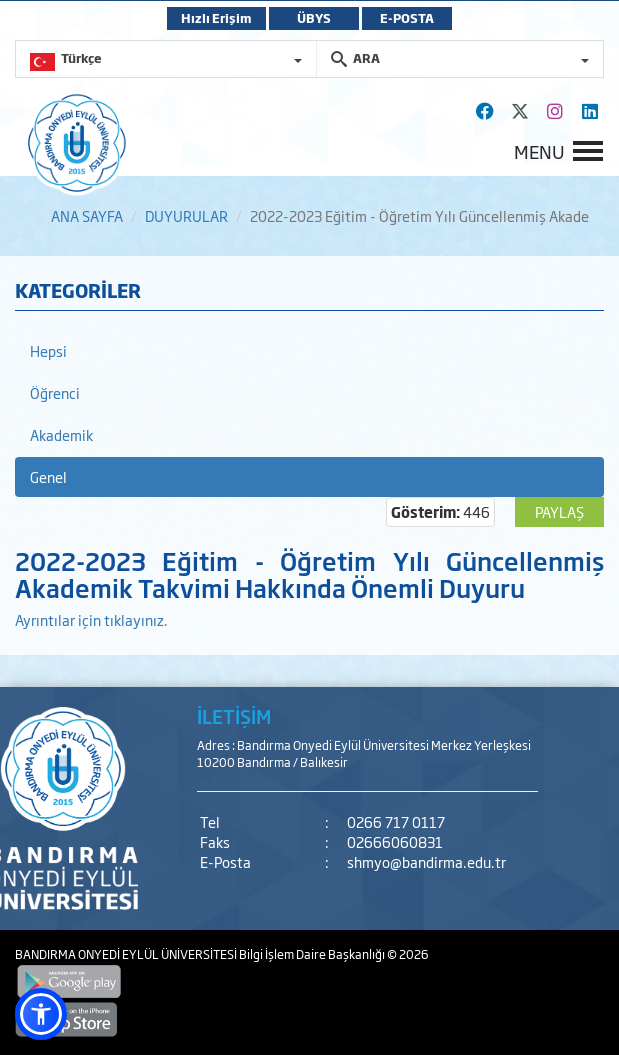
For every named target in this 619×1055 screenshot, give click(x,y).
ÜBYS (314, 18)
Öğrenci (55, 392)
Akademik (61, 434)
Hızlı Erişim (216, 18)
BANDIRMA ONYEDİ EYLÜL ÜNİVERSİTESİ (127, 954)
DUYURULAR (186, 215)
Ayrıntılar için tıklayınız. (91, 619)
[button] (41, 1014)
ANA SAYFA (87, 215)
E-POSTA (407, 18)
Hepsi (48, 350)
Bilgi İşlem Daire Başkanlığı (313, 954)
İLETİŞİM (234, 716)
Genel (48, 476)
